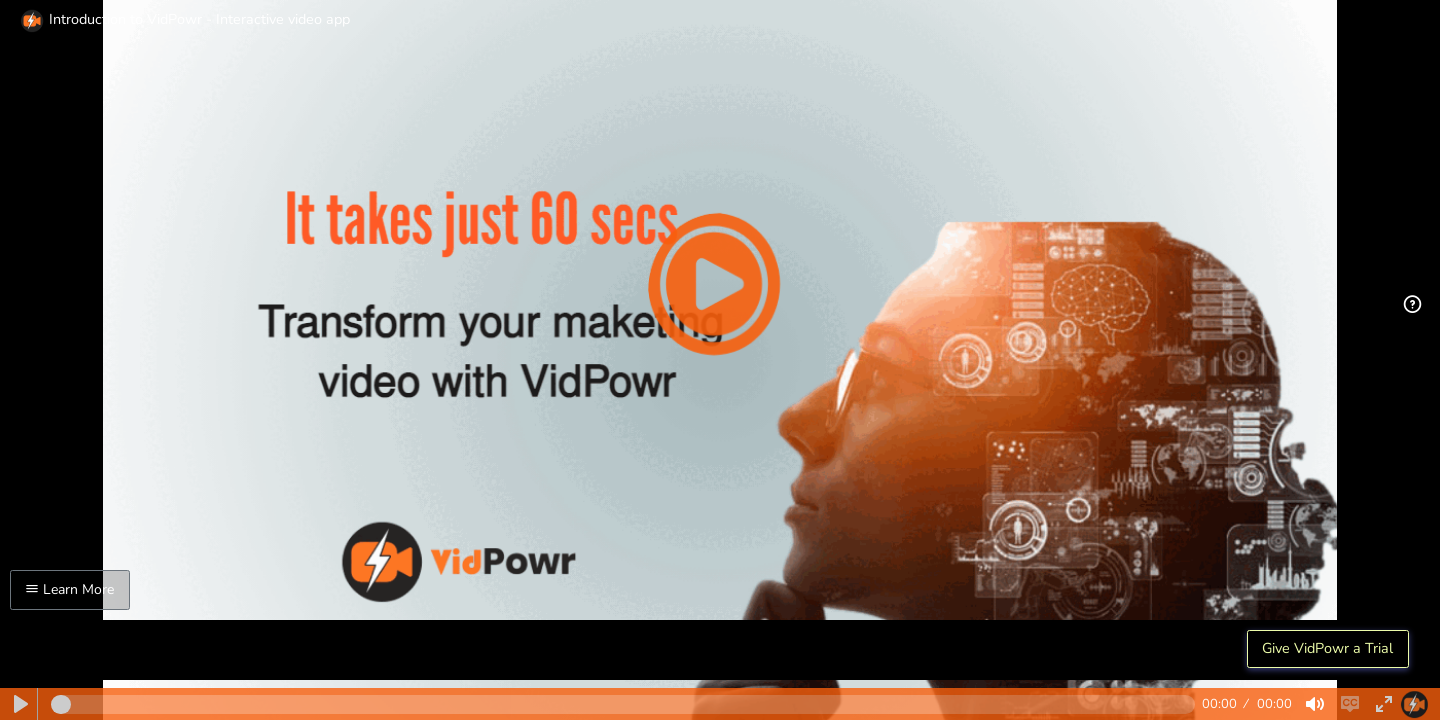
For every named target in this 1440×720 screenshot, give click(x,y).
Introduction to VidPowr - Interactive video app (185, 19)
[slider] (623, 704)
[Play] (21, 704)
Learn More (69, 589)
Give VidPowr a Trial (1327, 648)
